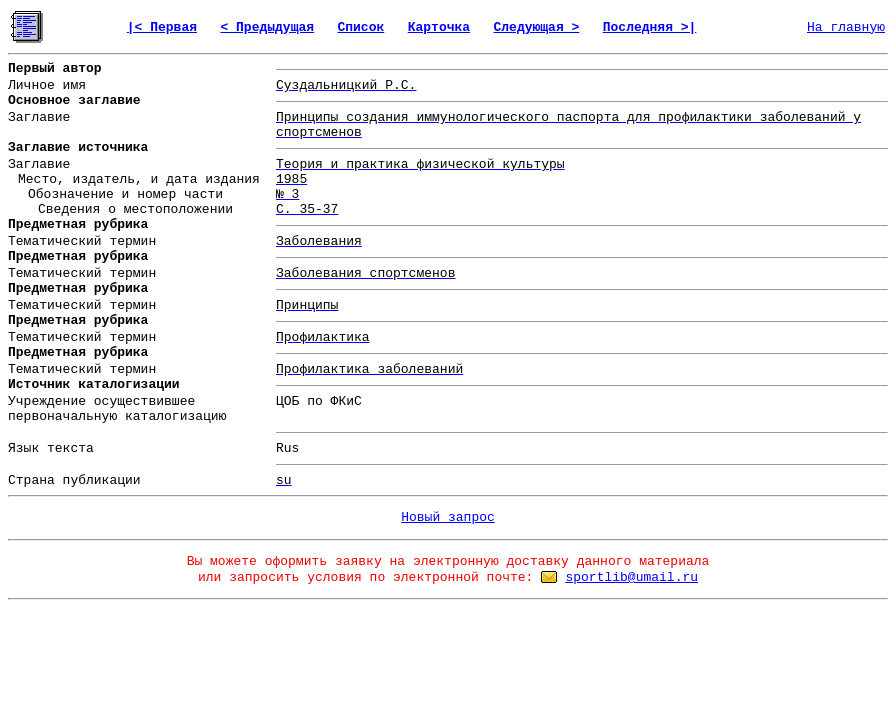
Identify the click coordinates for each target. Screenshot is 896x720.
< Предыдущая (267, 27)
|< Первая (162, 27)
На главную (846, 27)
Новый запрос (448, 517)
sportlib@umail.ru (631, 577)
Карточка (439, 27)
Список (360, 27)
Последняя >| (650, 27)
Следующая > (537, 27)
